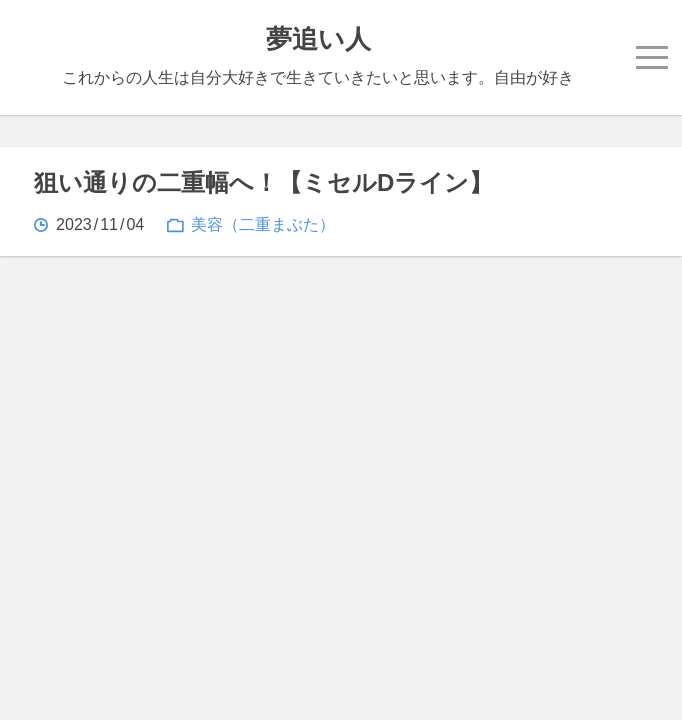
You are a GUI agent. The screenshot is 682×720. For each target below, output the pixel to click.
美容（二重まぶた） (263, 224)
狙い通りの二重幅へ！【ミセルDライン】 (263, 182)
